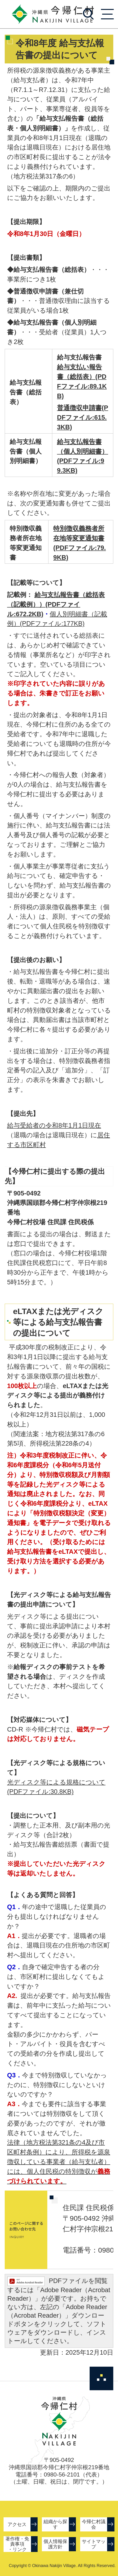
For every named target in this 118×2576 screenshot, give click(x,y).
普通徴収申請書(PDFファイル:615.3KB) (82, 417)
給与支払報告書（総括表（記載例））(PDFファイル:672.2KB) (56, 604)
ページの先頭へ (101, 2378)
